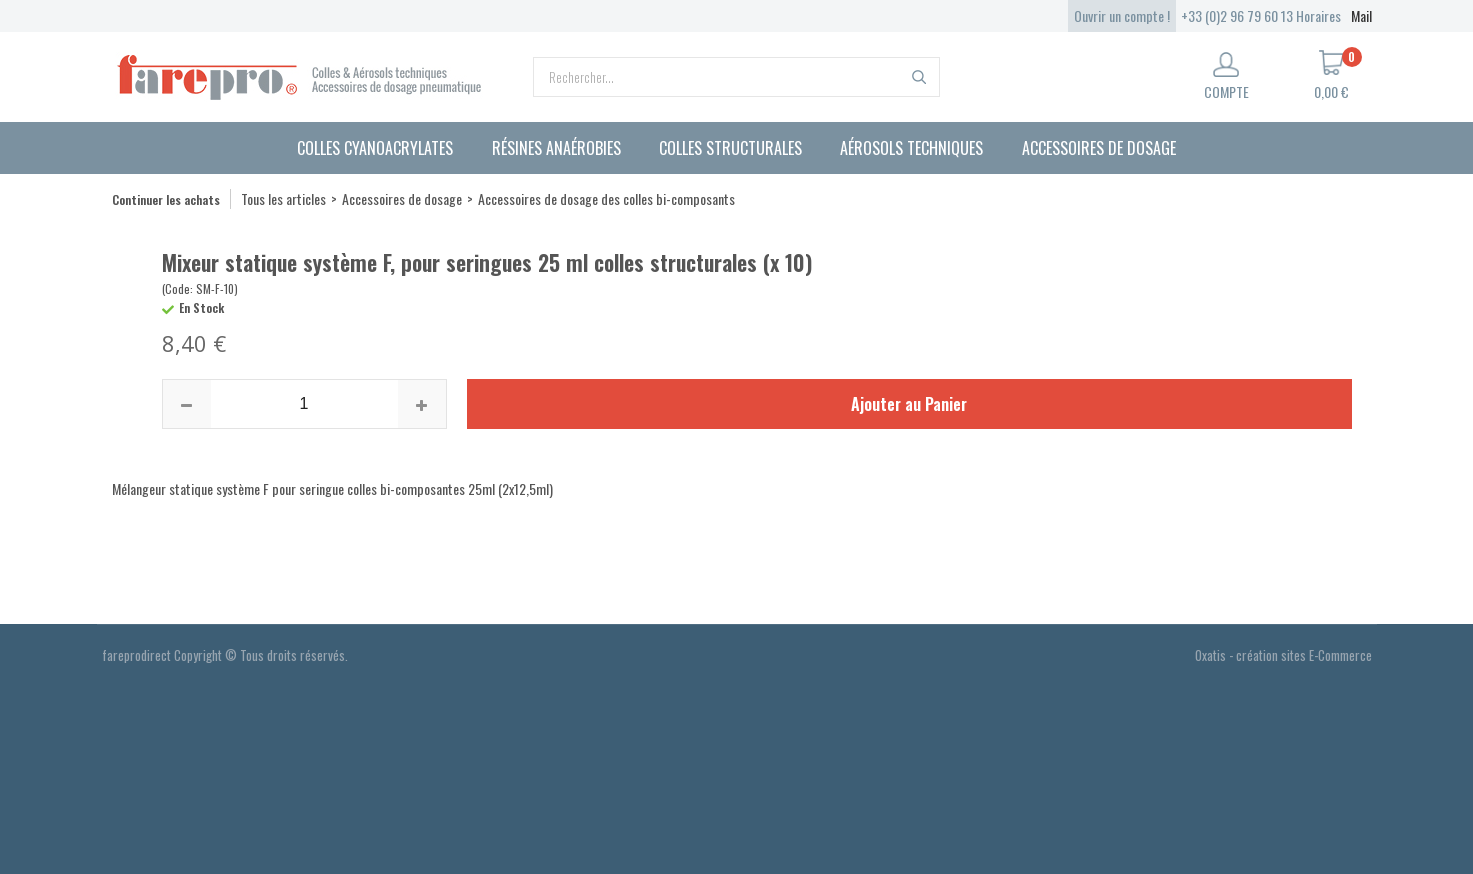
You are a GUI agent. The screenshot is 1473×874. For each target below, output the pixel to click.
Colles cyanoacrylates (375, 148)
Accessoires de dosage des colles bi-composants (606, 198)
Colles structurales (730, 148)
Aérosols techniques (911, 148)
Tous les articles (283, 198)
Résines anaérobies (556, 148)
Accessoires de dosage (1099, 148)
